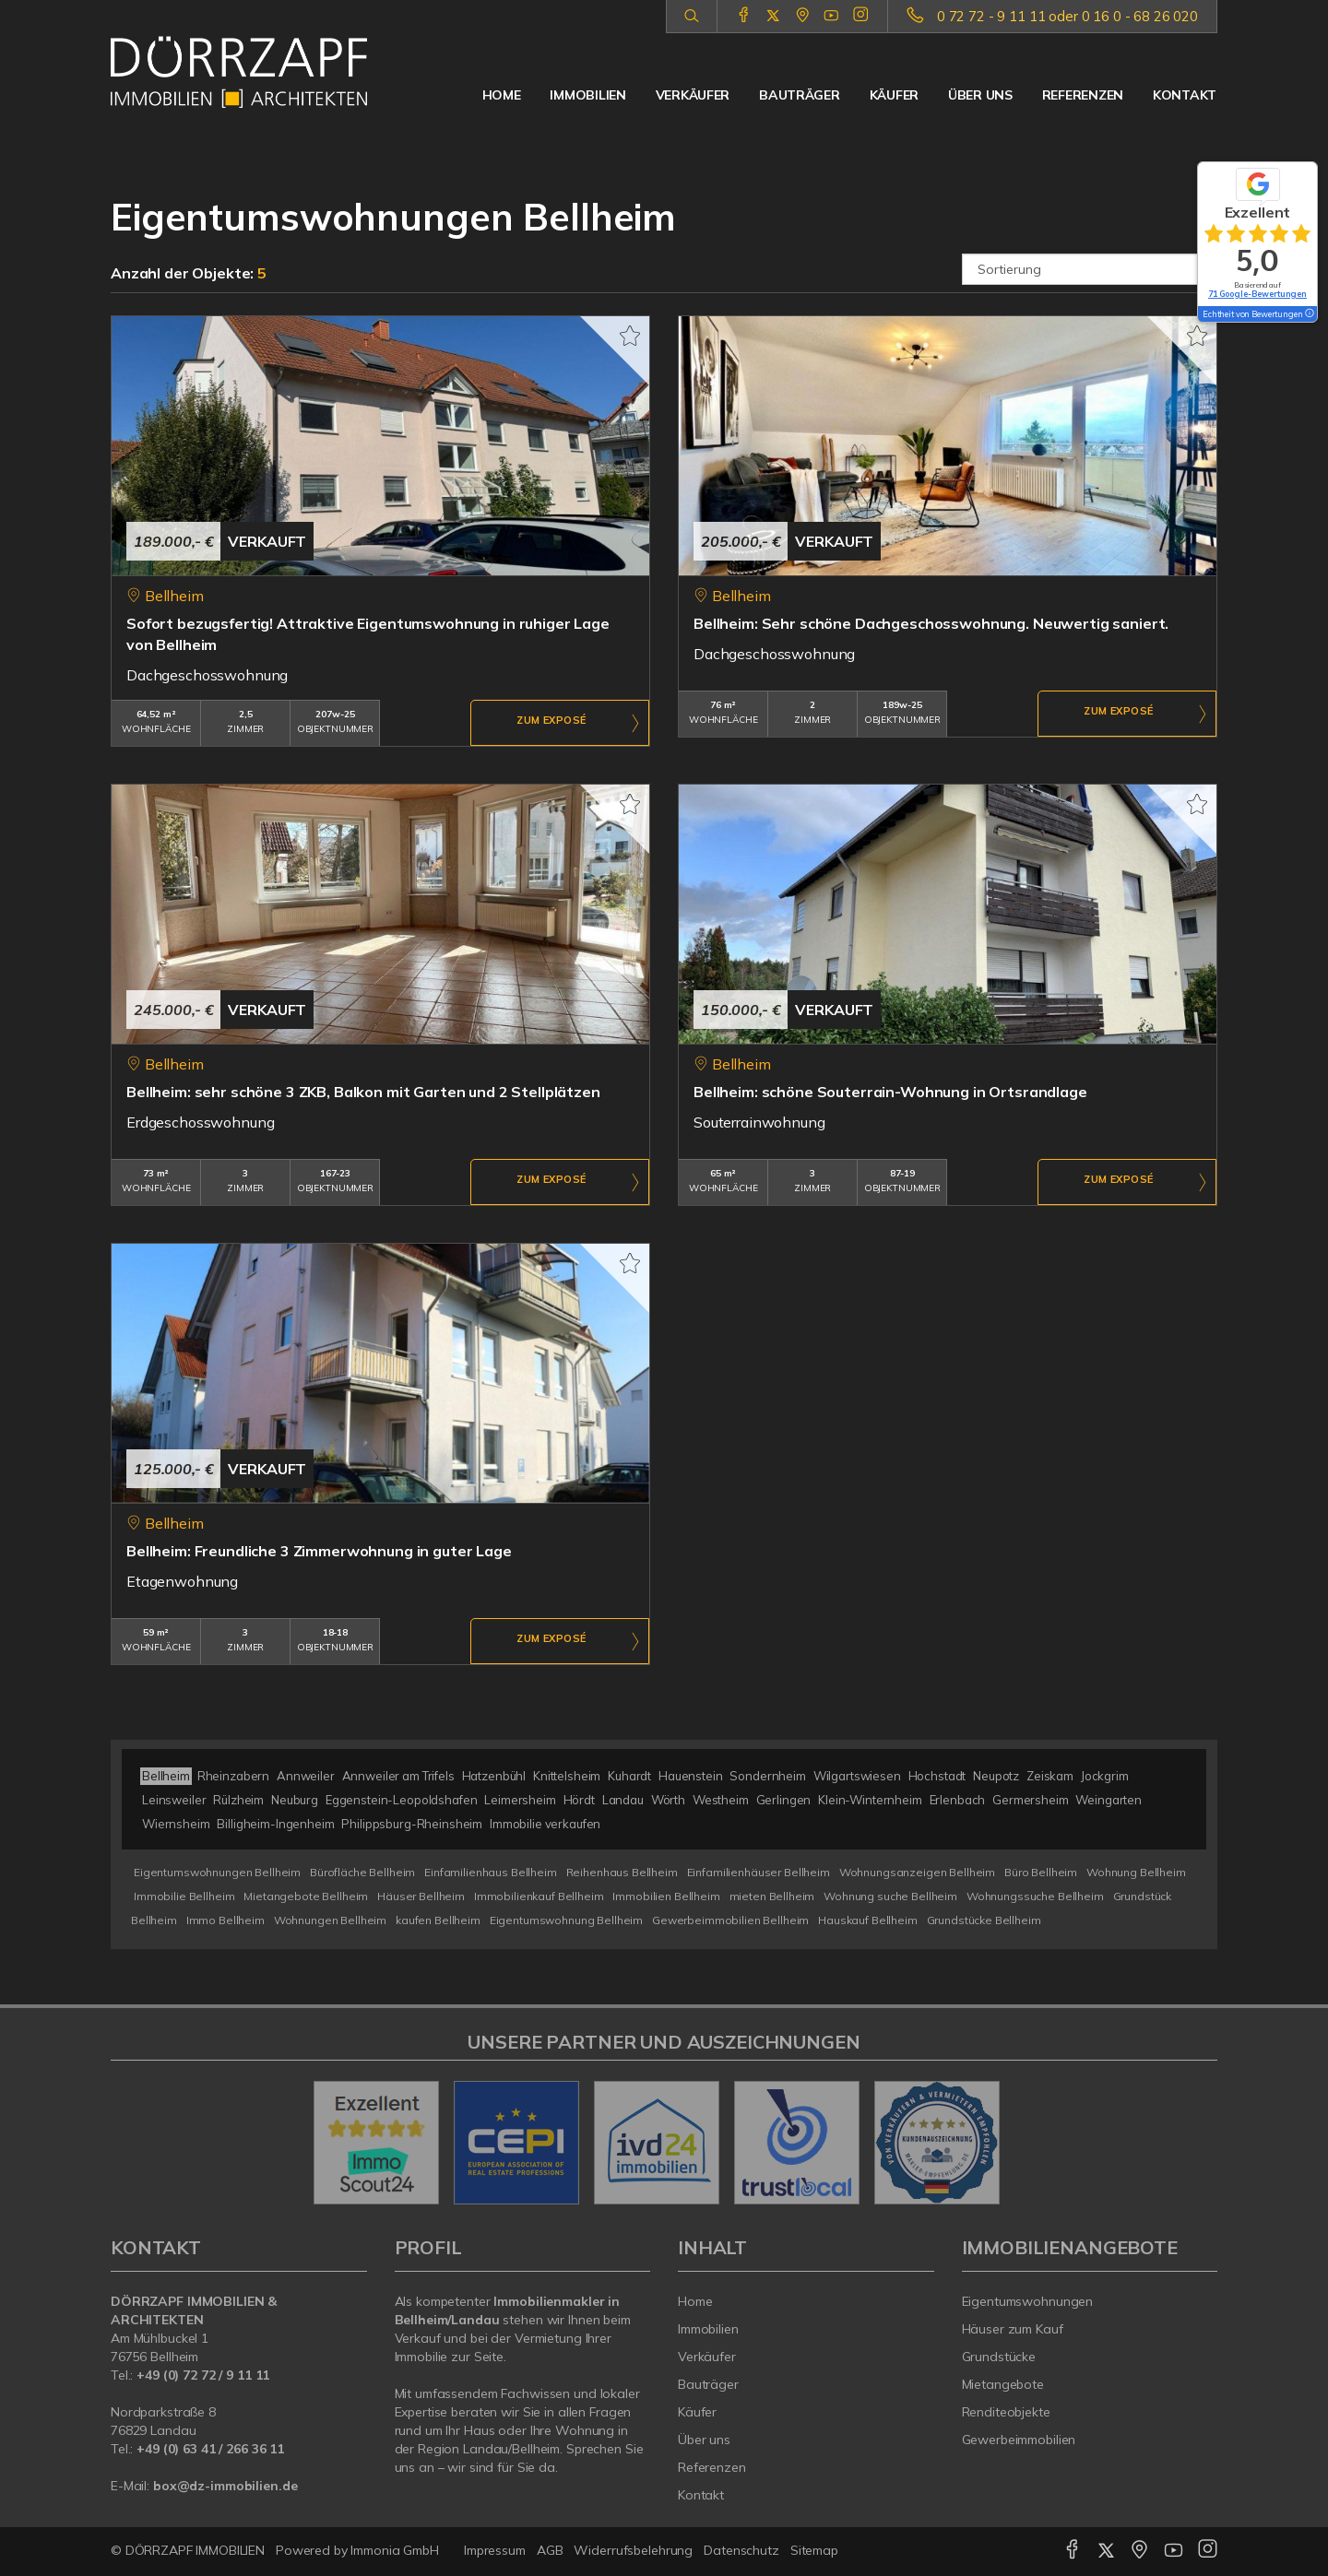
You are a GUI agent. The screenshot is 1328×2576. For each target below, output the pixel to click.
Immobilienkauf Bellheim (539, 1896)
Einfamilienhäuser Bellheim (758, 1872)
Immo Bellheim (225, 1920)
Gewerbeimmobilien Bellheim (730, 1920)
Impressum (495, 2550)
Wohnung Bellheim (1136, 1872)
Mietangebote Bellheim (305, 1896)
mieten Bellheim (772, 1896)
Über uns (980, 95)
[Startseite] (239, 72)
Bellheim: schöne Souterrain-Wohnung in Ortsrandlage (890, 1091)
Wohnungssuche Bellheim (1035, 1896)
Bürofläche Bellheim (362, 1872)
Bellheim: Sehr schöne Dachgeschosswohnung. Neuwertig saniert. (931, 623)
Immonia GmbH (394, 2550)
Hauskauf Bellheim (868, 1920)
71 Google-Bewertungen (1257, 294)
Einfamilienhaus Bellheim (490, 1872)
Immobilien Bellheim (665, 1896)
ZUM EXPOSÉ (551, 724)
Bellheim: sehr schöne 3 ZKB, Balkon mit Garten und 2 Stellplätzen (363, 1091)
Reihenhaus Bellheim (622, 1872)
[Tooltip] (1308, 314)
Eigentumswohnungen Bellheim (217, 1872)
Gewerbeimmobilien (1019, 2439)
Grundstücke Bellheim (984, 1920)
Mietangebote (1003, 2384)
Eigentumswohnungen (1028, 2301)
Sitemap (814, 2550)
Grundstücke (999, 2356)
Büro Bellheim (1040, 1872)
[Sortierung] (1090, 269)
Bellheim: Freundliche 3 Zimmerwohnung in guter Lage (319, 1551)
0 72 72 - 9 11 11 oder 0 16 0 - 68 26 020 (1067, 16)
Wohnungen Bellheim (330, 1920)
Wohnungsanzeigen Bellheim (917, 1872)
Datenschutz (741, 2550)
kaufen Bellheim (438, 1920)
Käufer (894, 95)
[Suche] (691, 16)
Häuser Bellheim (421, 1896)
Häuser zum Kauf (1012, 2329)
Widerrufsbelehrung (633, 2550)
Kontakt (1184, 95)
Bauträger (799, 95)
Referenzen (1082, 95)
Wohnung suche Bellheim (890, 1896)
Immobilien (587, 95)
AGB (550, 2550)
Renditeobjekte (1006, 2412)
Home (501, 95)
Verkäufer (692, 95)
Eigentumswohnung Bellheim (566, 1920)
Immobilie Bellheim (184, 1896)
